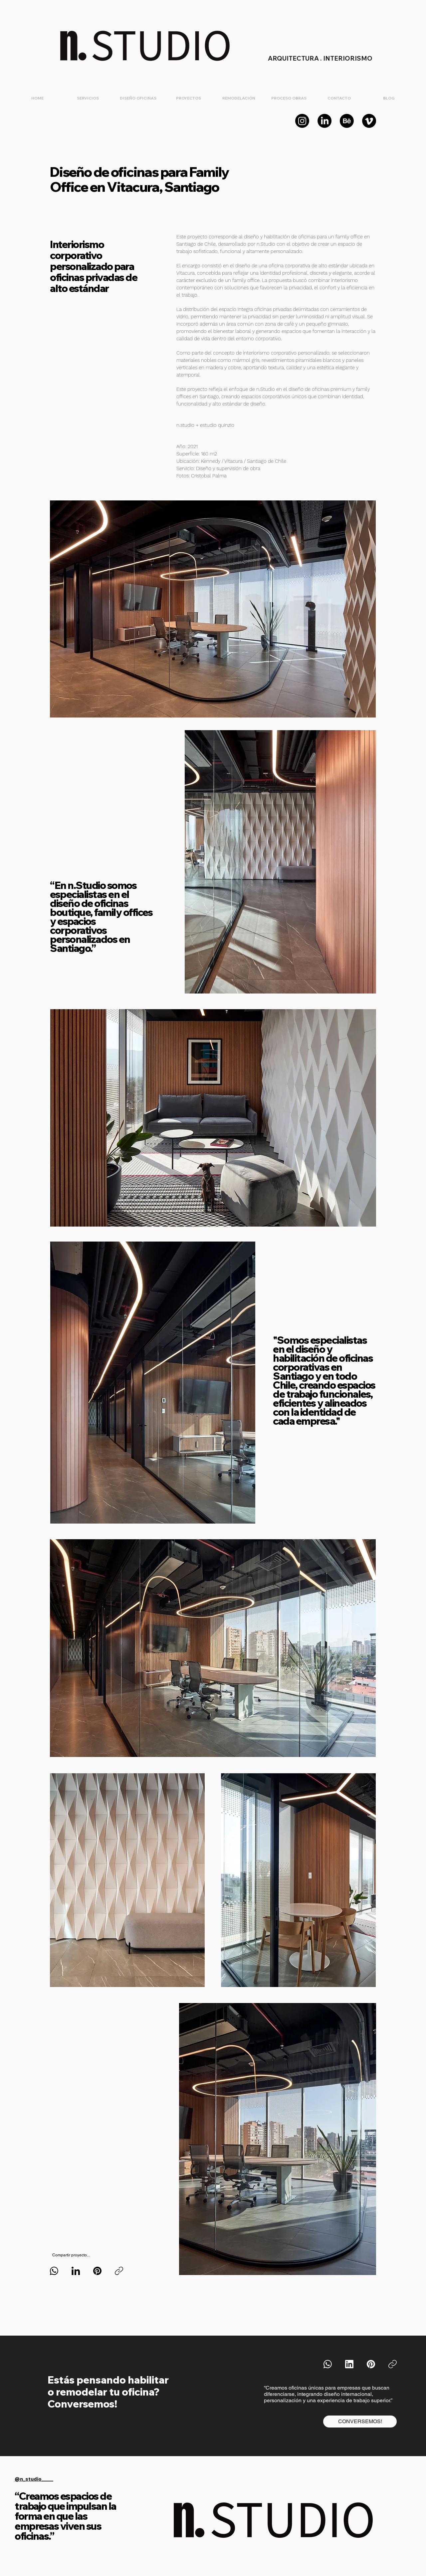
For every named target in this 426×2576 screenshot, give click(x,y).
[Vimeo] (369, 121)
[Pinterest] (97, 2271)
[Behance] (347, 121)
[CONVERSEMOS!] (360, 2422)
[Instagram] (302, 121)
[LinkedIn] (324, 121)
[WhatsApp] (54, 2271)
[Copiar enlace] (119, 2271)
